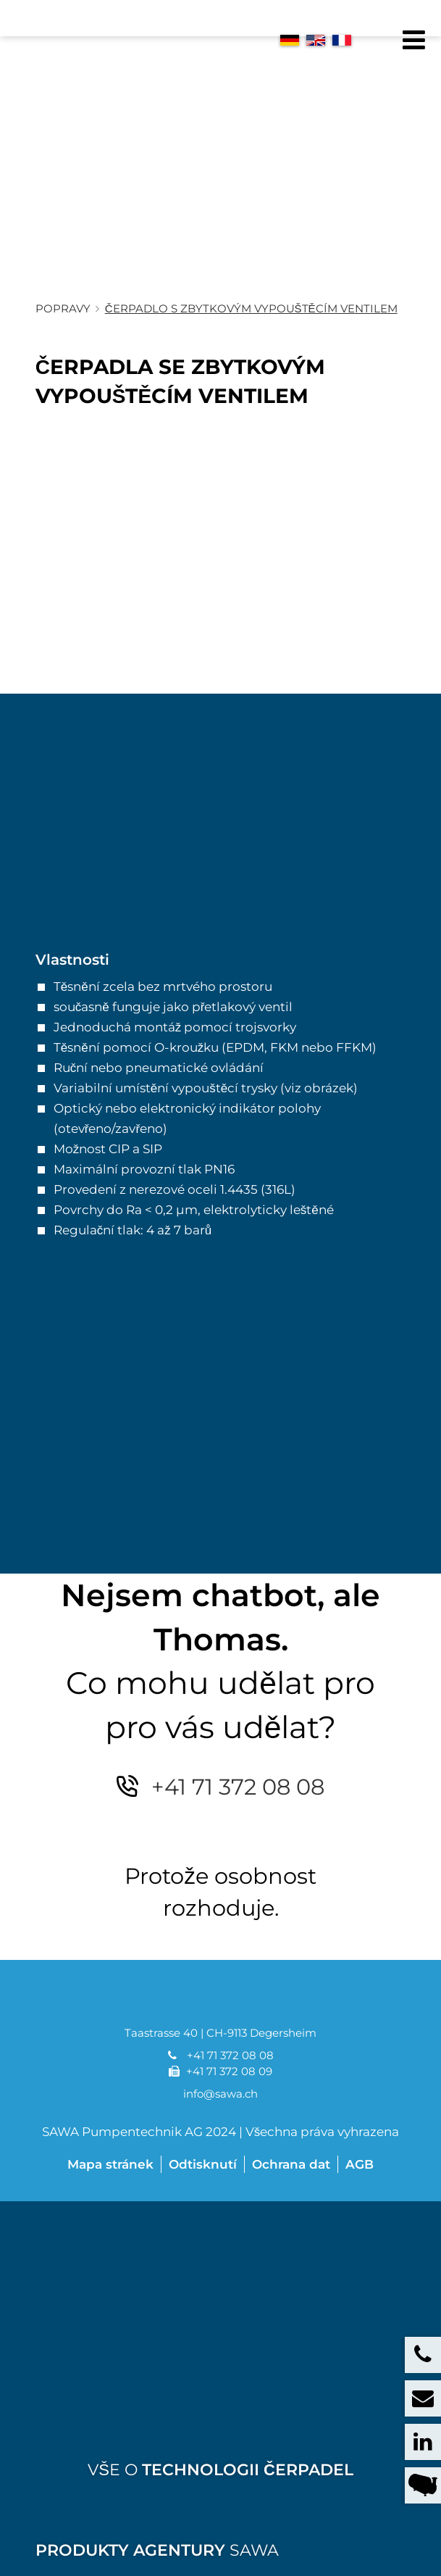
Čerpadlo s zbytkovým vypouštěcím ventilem (251, 345)
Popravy (63, 345)
